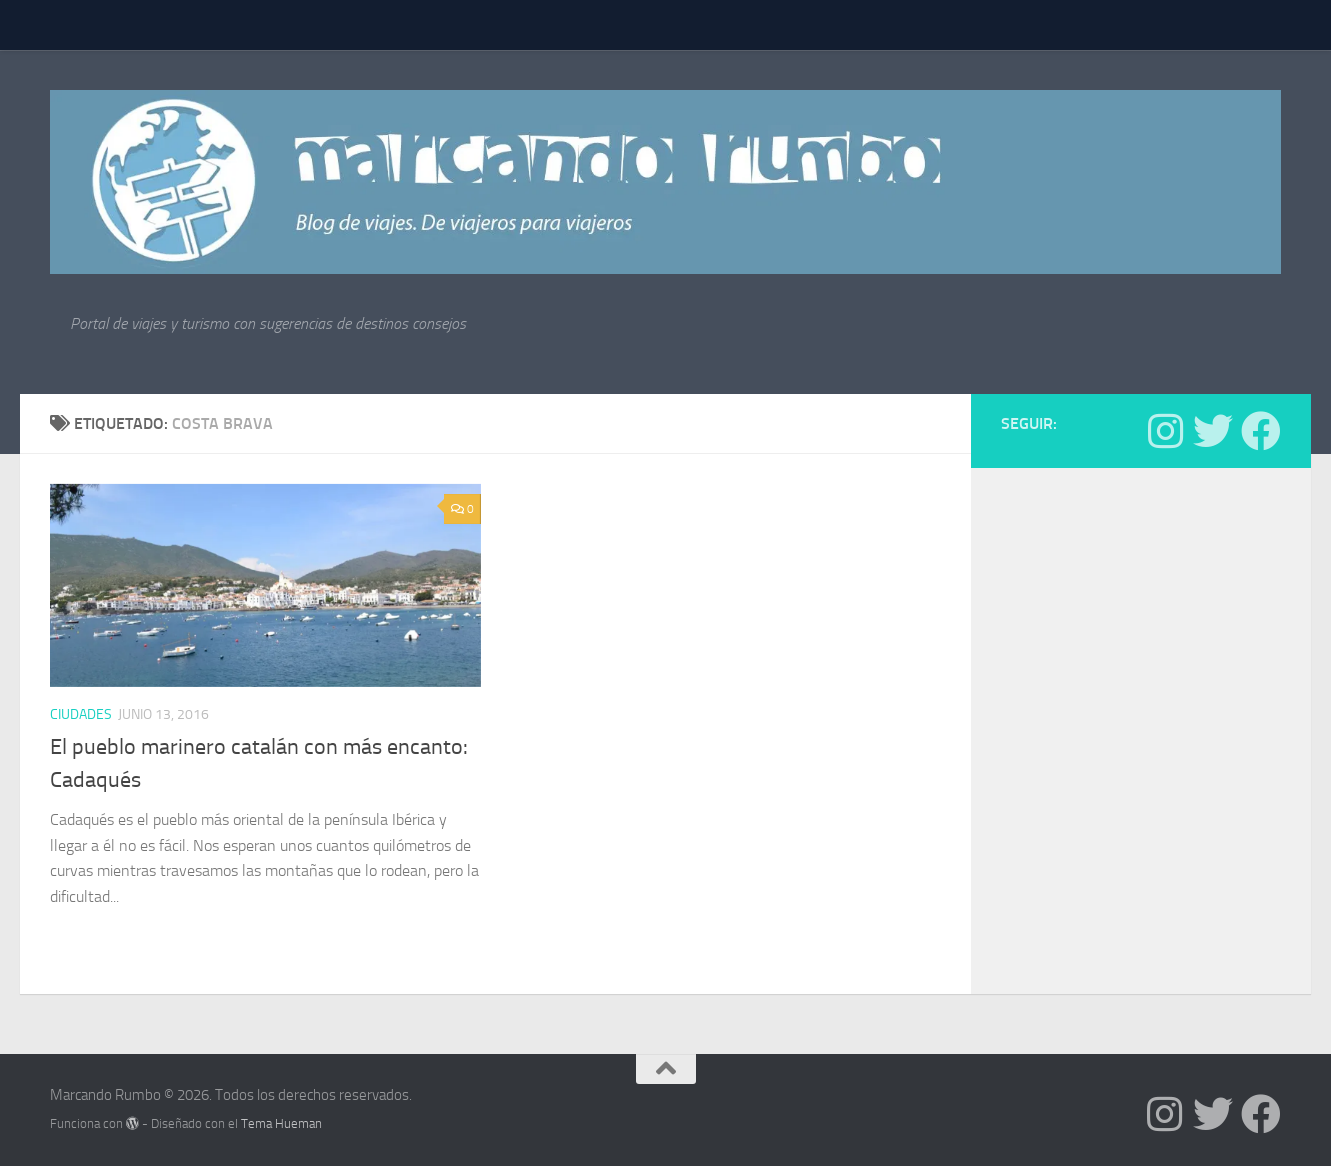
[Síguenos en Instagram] (1165, 431)
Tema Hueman (281, 1123)
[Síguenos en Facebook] (1261, 431)
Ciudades (81, 714)
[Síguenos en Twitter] (1213, 431)
